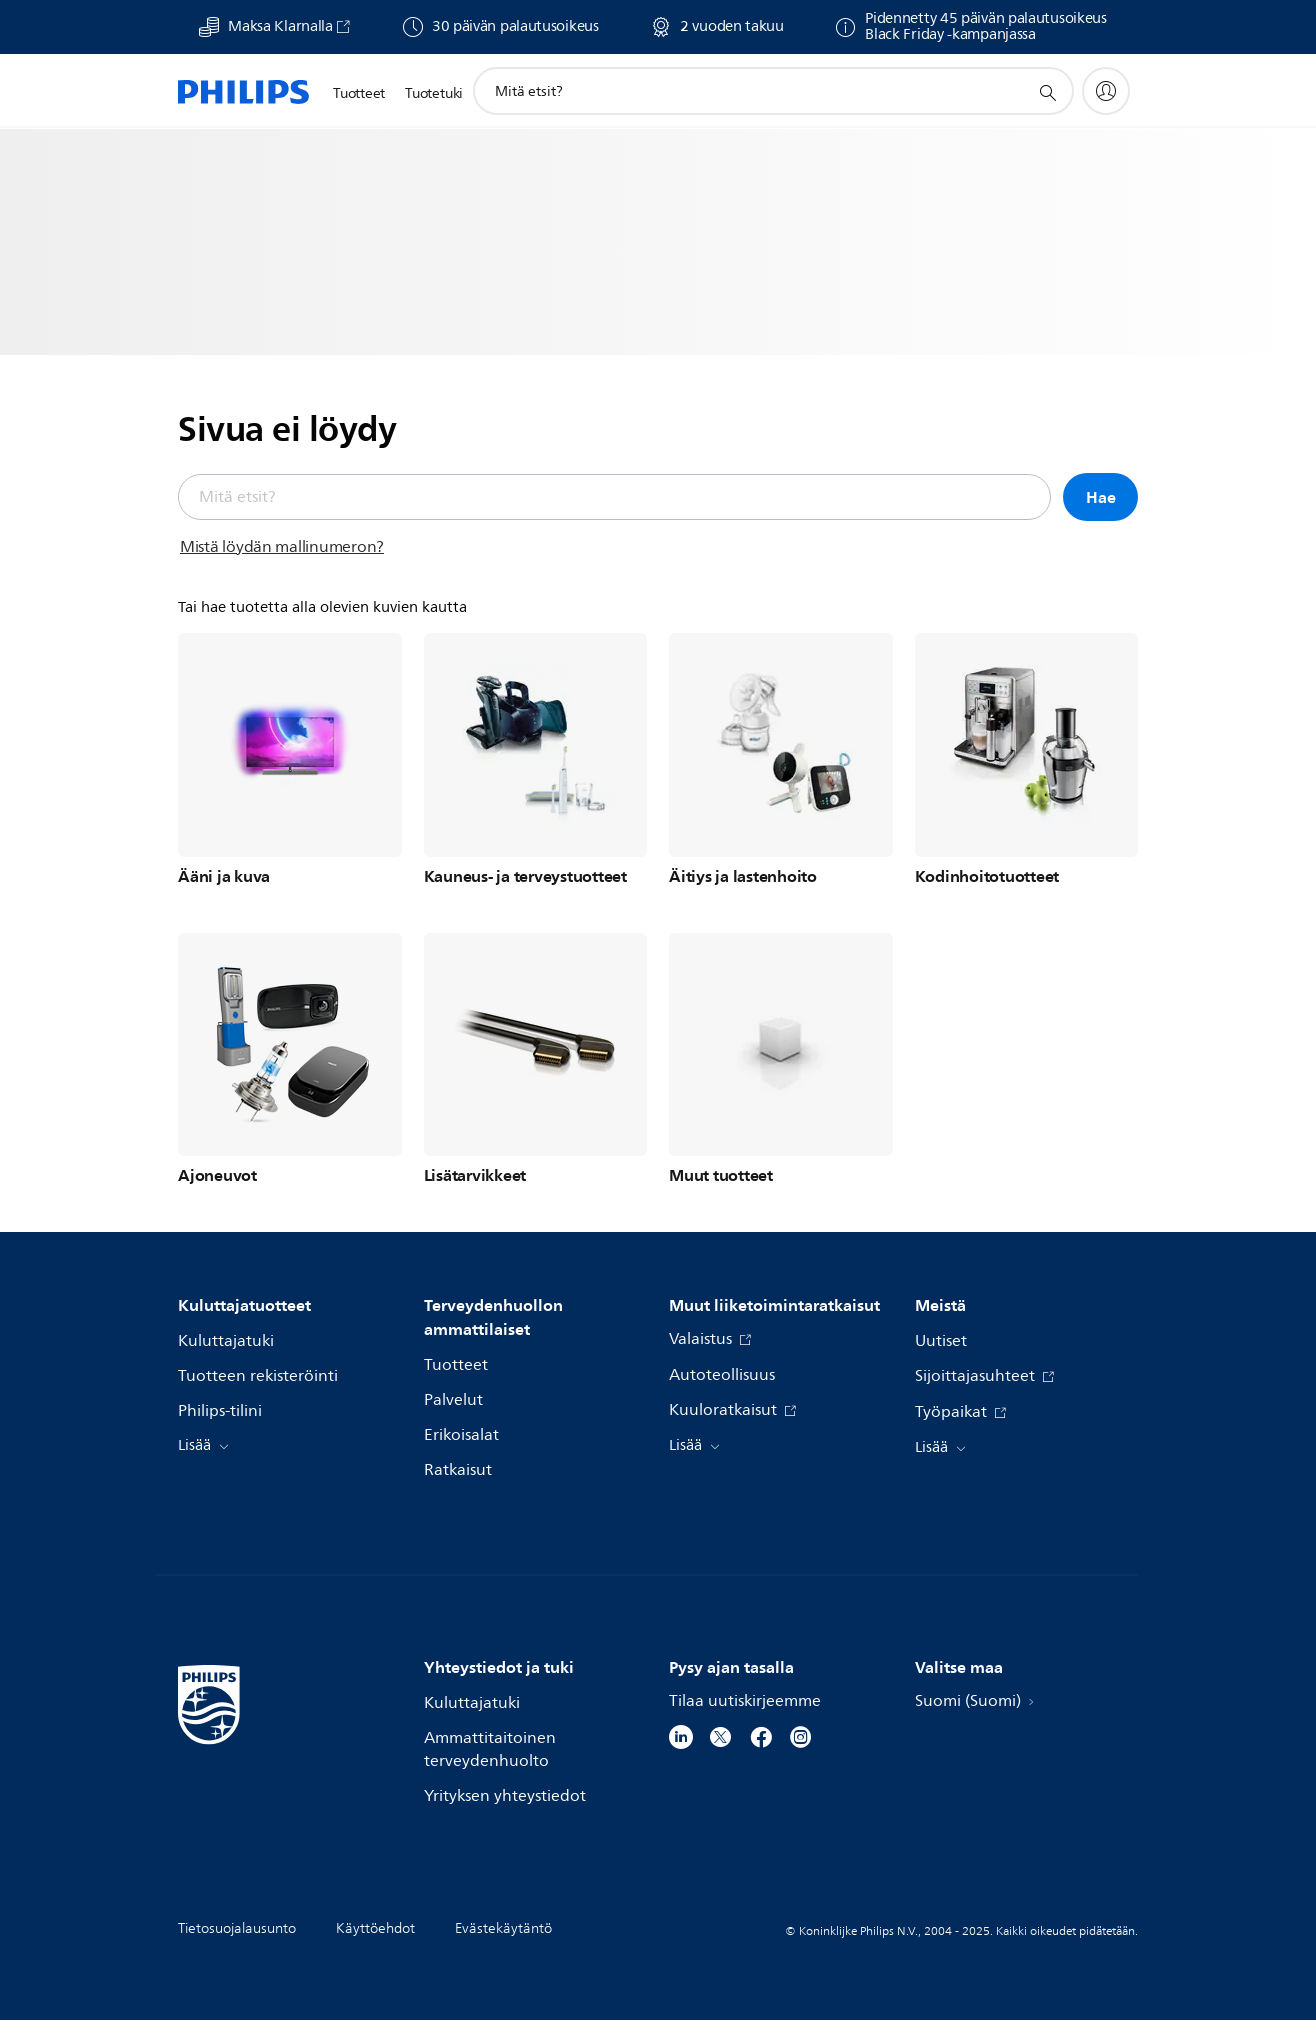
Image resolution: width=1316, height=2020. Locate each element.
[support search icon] (1047, 92)
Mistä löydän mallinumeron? (282, 547)
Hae (1100, 497)
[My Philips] (1106, 91)
